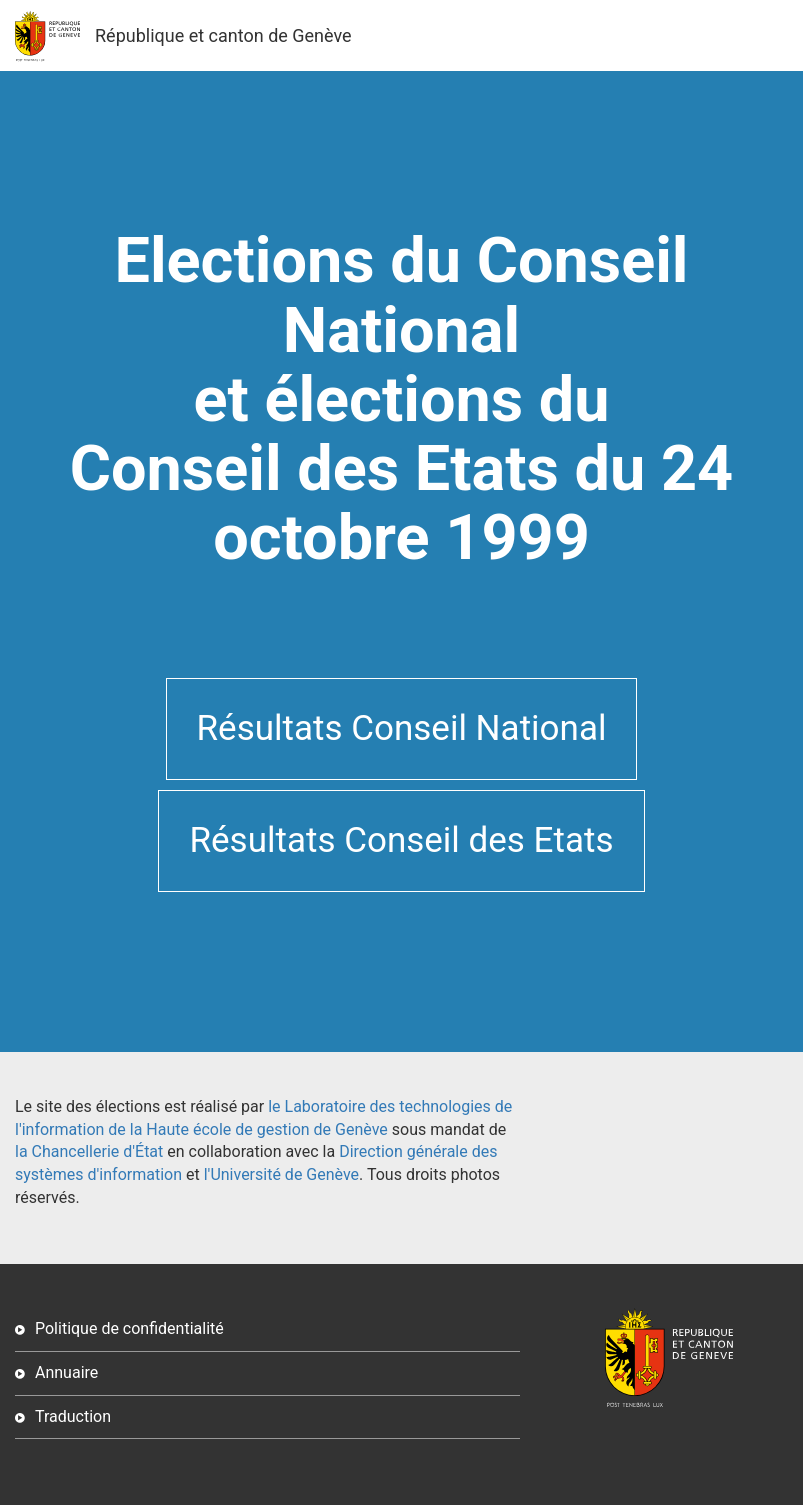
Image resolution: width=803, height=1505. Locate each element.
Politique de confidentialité (129, 1328)
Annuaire (66, 1372)
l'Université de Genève (281, 1174)
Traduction (73, 1416)
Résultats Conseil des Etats (401, 840)
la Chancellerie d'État (89, 1151)
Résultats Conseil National (402, 728)
